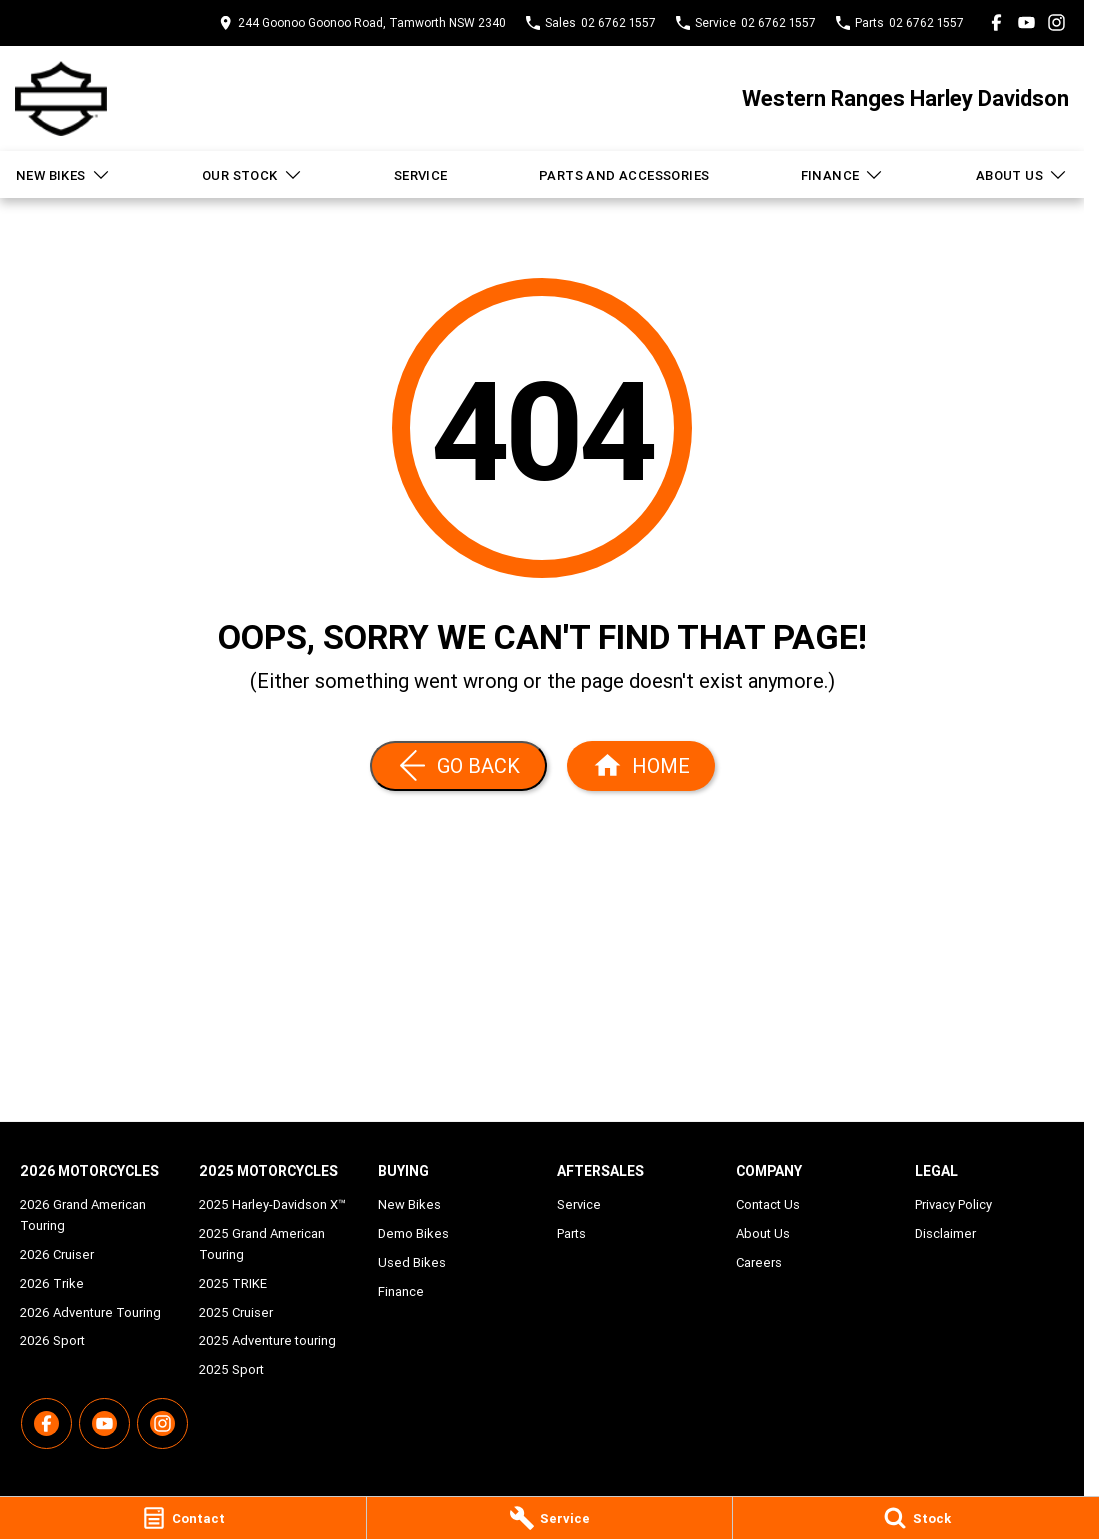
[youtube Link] (1026, 22)
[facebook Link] (996, 22)
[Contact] (183, 1518)
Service (421, 175)
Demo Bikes (413, 1233)
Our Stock (252, 175)
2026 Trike (52, 1283)
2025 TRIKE (233, 1283)
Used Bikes (412, 1262)
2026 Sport (52, 1340)
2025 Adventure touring (267, 1340)
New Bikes (63, 175)
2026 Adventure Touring (90, 1312)
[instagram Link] (1056, 22)
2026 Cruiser (57, 1254)
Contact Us (768, 1204)
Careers (759, 1262)
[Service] (550, 1518)
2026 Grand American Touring (83, 1215)
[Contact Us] (362, 22)
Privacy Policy (953, 1204)
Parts (571, 1233)
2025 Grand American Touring (262, 1244)
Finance (843, 175)
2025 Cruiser (236, 1312)
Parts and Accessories (624, 175)
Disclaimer (945, 1233)
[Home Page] (61, 98)
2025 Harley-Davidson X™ (272, 1204)
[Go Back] (458, 766)
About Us (1022, 175)
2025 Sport (231, 1369)
